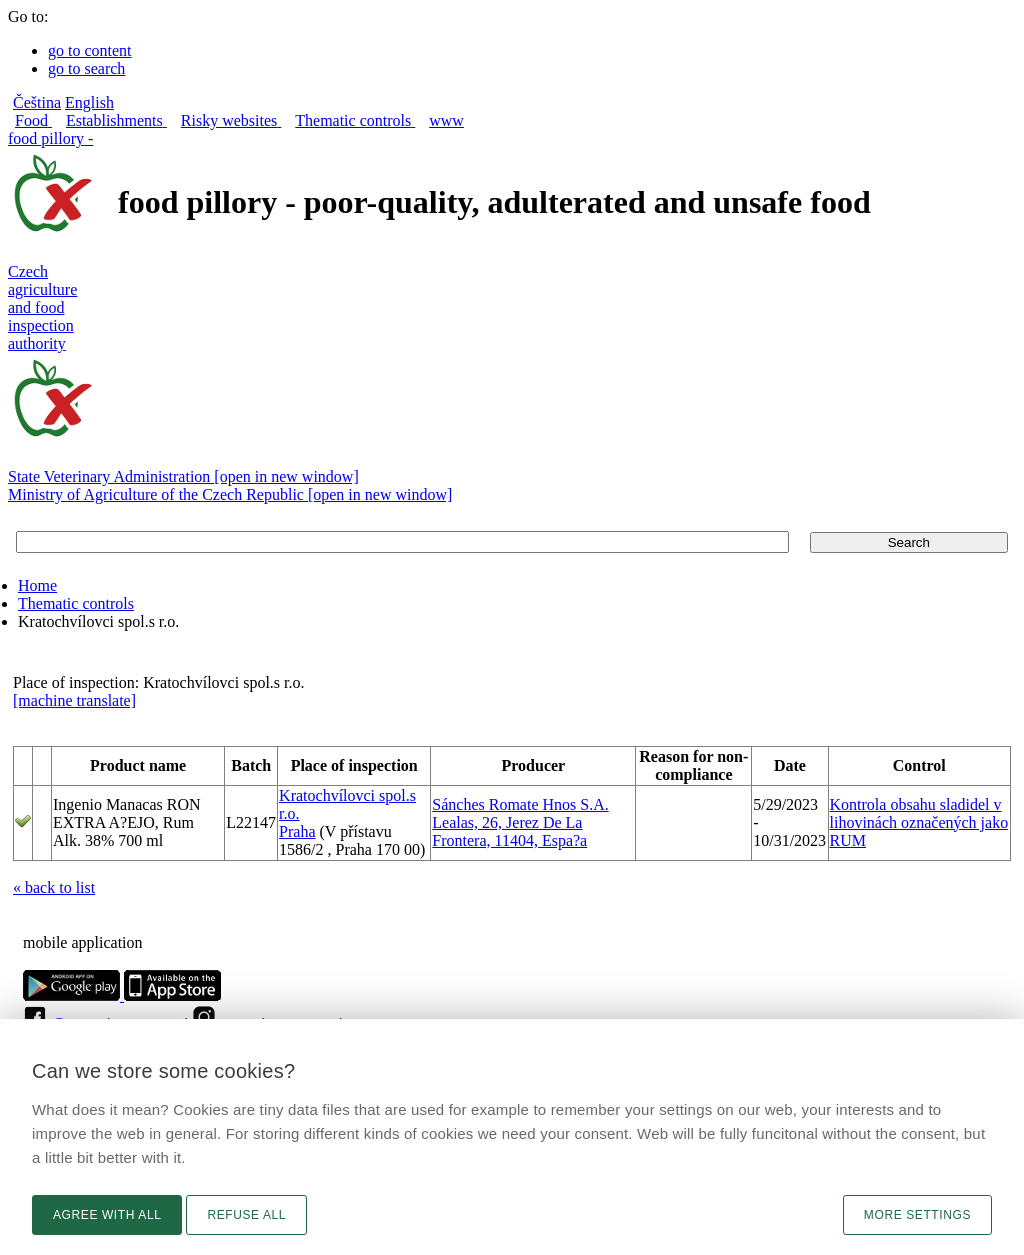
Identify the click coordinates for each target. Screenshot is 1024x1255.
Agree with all (107, 1215)
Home (37, 585)
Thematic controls (76, 603)
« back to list (54, 887)
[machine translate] (74, 700)
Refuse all (246, 1215)
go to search (86, 68)
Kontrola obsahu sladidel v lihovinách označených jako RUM (919, 822)
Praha (297, 831)
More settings (917, 1215)
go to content (90, 50)
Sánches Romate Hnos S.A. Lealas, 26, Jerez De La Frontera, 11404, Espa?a (520, 822)
